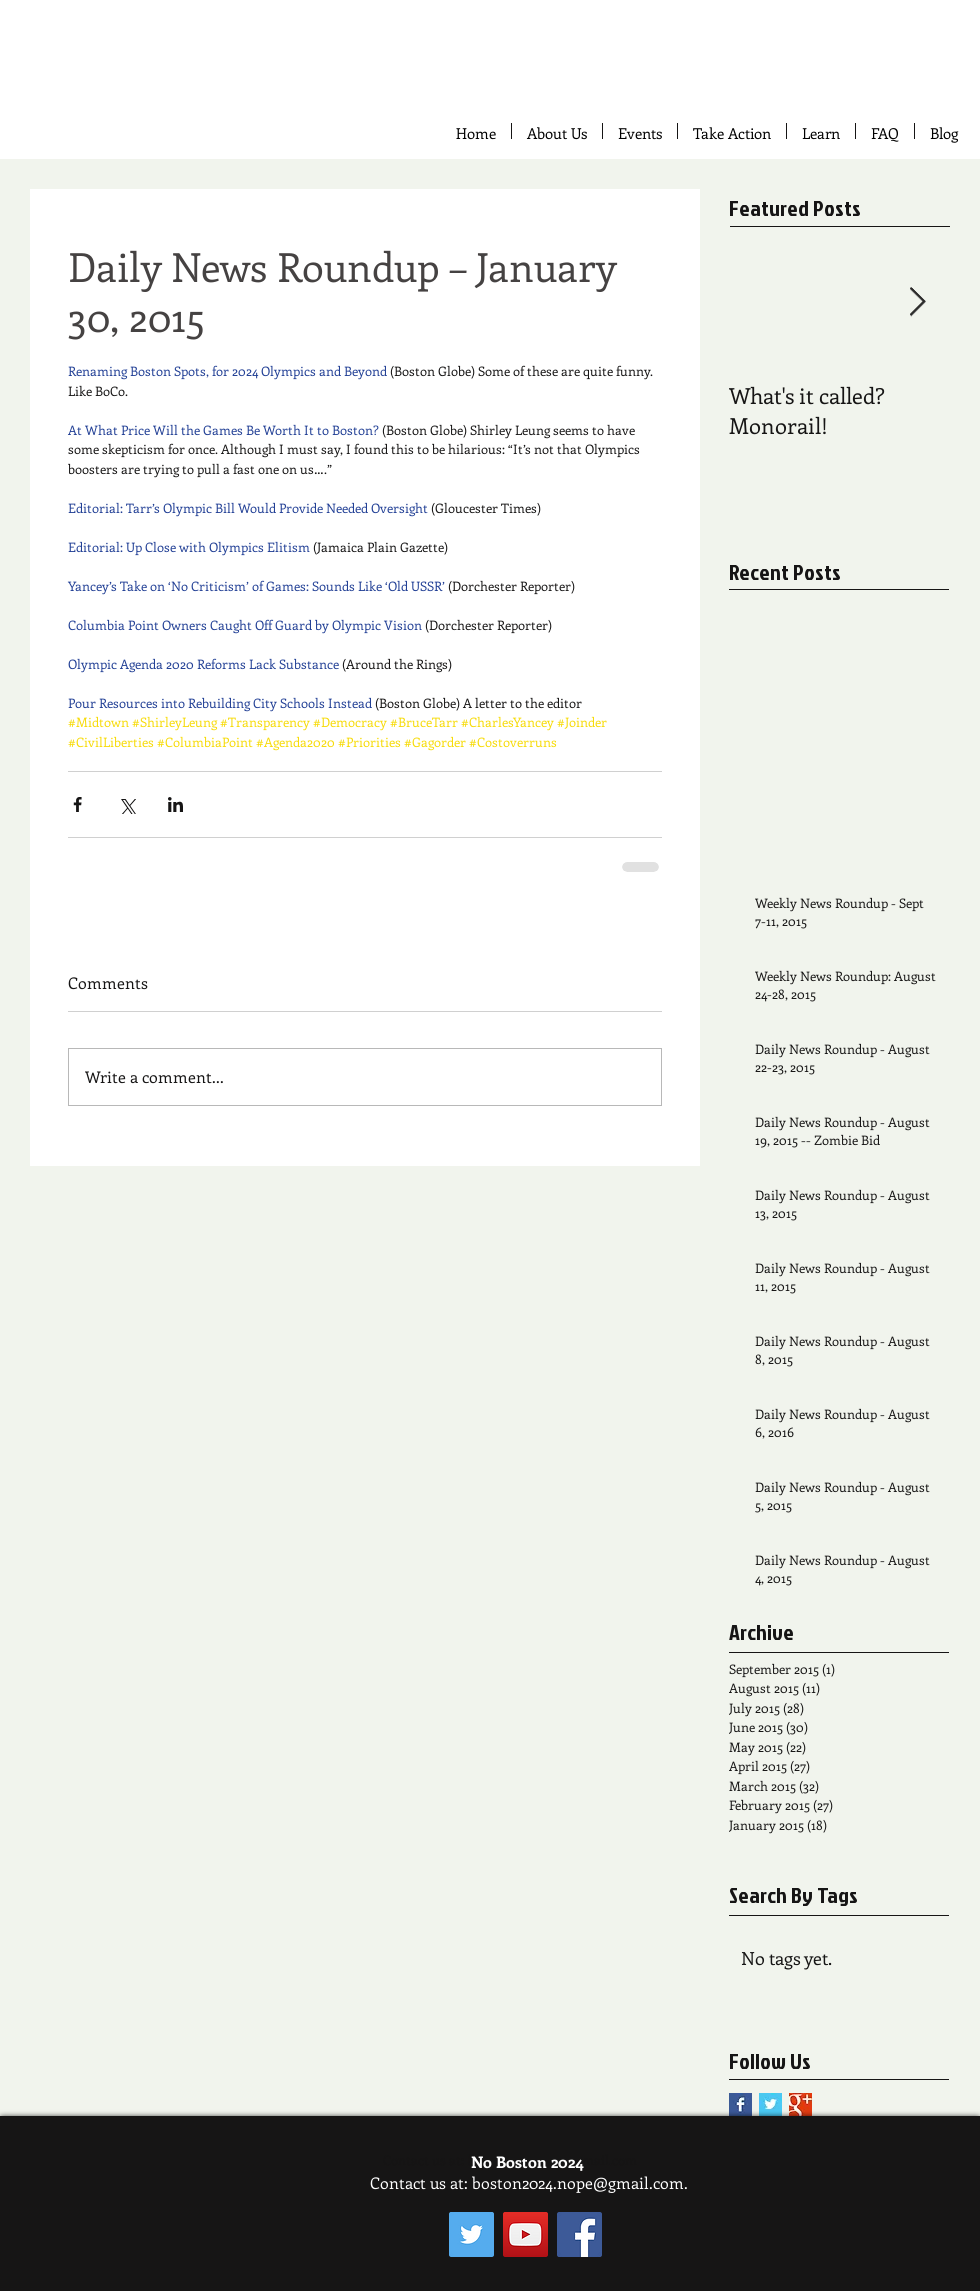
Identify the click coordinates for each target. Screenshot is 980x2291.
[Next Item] (917, 302)
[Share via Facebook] (77, 804)
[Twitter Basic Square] (770, 2104)
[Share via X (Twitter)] (126, 804)
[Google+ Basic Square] (800, 2104)
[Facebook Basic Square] (740, 2104)
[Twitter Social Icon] (471, 2234)
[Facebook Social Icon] (579, 2234)
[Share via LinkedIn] (175, 804)
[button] (732, 131)
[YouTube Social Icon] (525, 2234)
